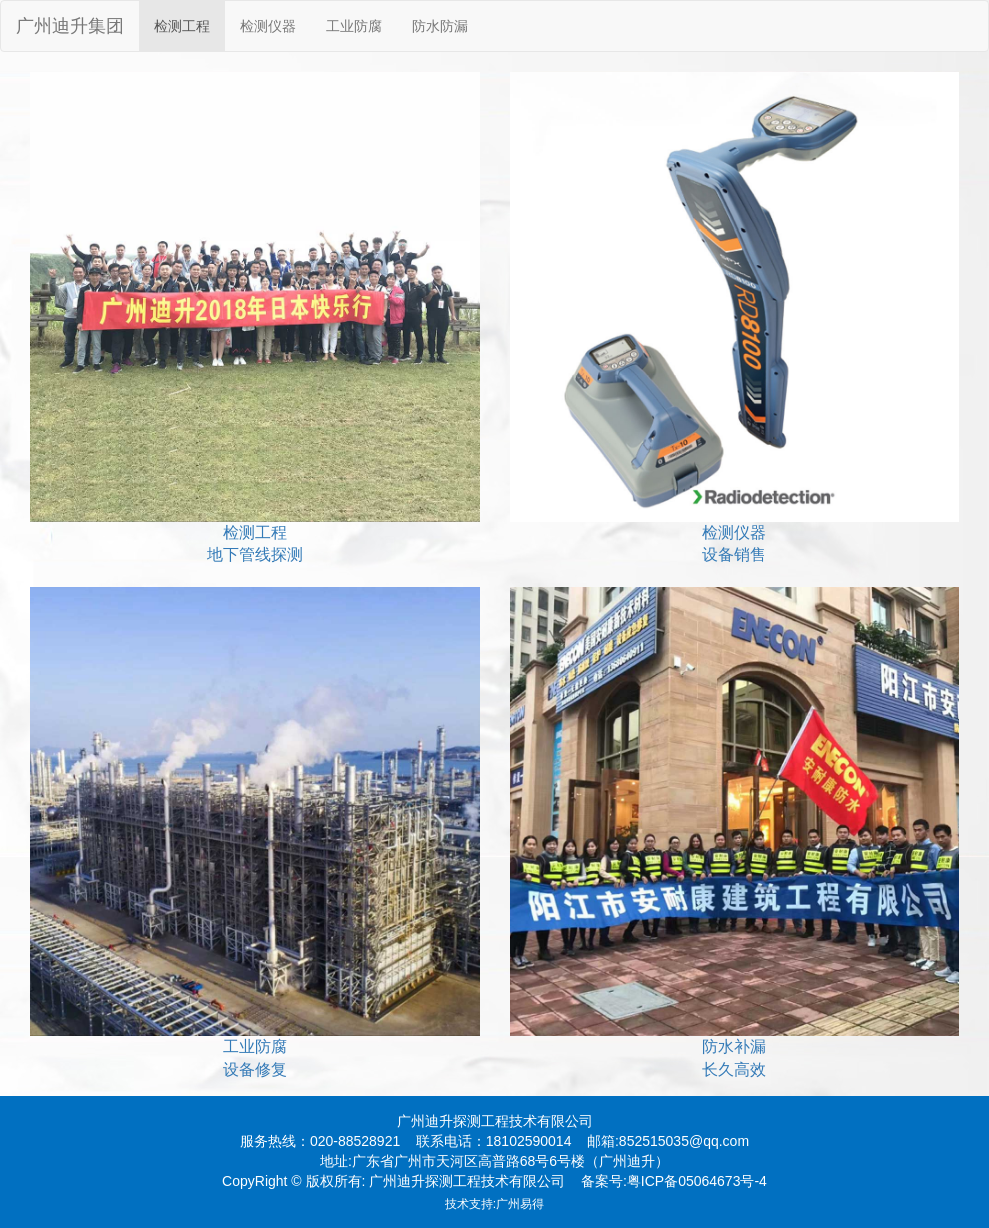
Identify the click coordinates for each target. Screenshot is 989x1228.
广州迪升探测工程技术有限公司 (495, 1121)
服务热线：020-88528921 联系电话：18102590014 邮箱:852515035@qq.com (494, 1141)
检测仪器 (268, 26)
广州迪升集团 (70, 26)
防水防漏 (440, 26)
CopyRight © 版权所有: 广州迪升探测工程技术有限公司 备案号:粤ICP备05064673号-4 (494, 1181)
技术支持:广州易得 (494, 1204)
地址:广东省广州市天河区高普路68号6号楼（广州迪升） (494, 1161)
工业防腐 (354, 26)
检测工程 (182, 26)
